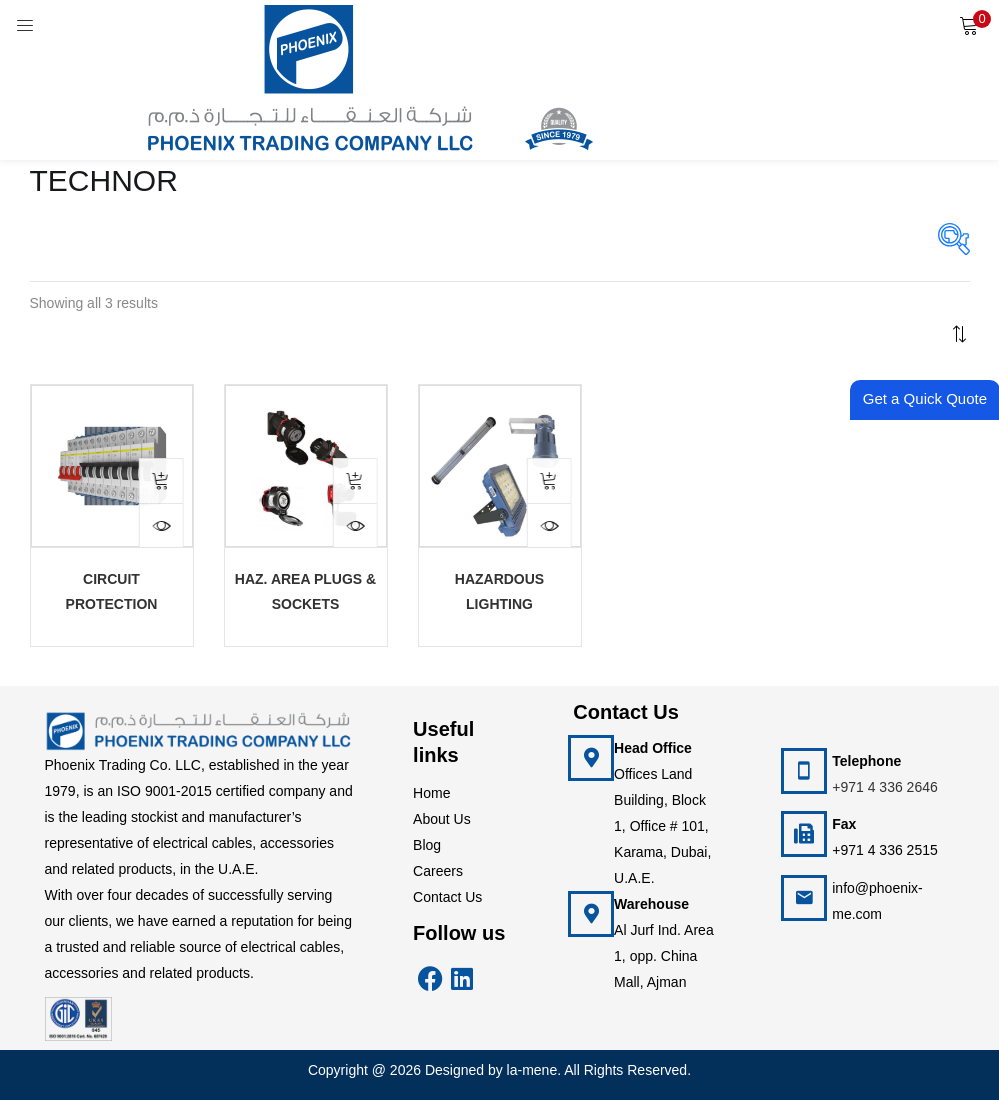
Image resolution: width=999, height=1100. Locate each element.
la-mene (532, 1070)
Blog (427, 845)
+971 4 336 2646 (885, 787)
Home (431, 793)
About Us (442, 819)
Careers (438, 871)
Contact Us (447, 897)
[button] (969, 25)
